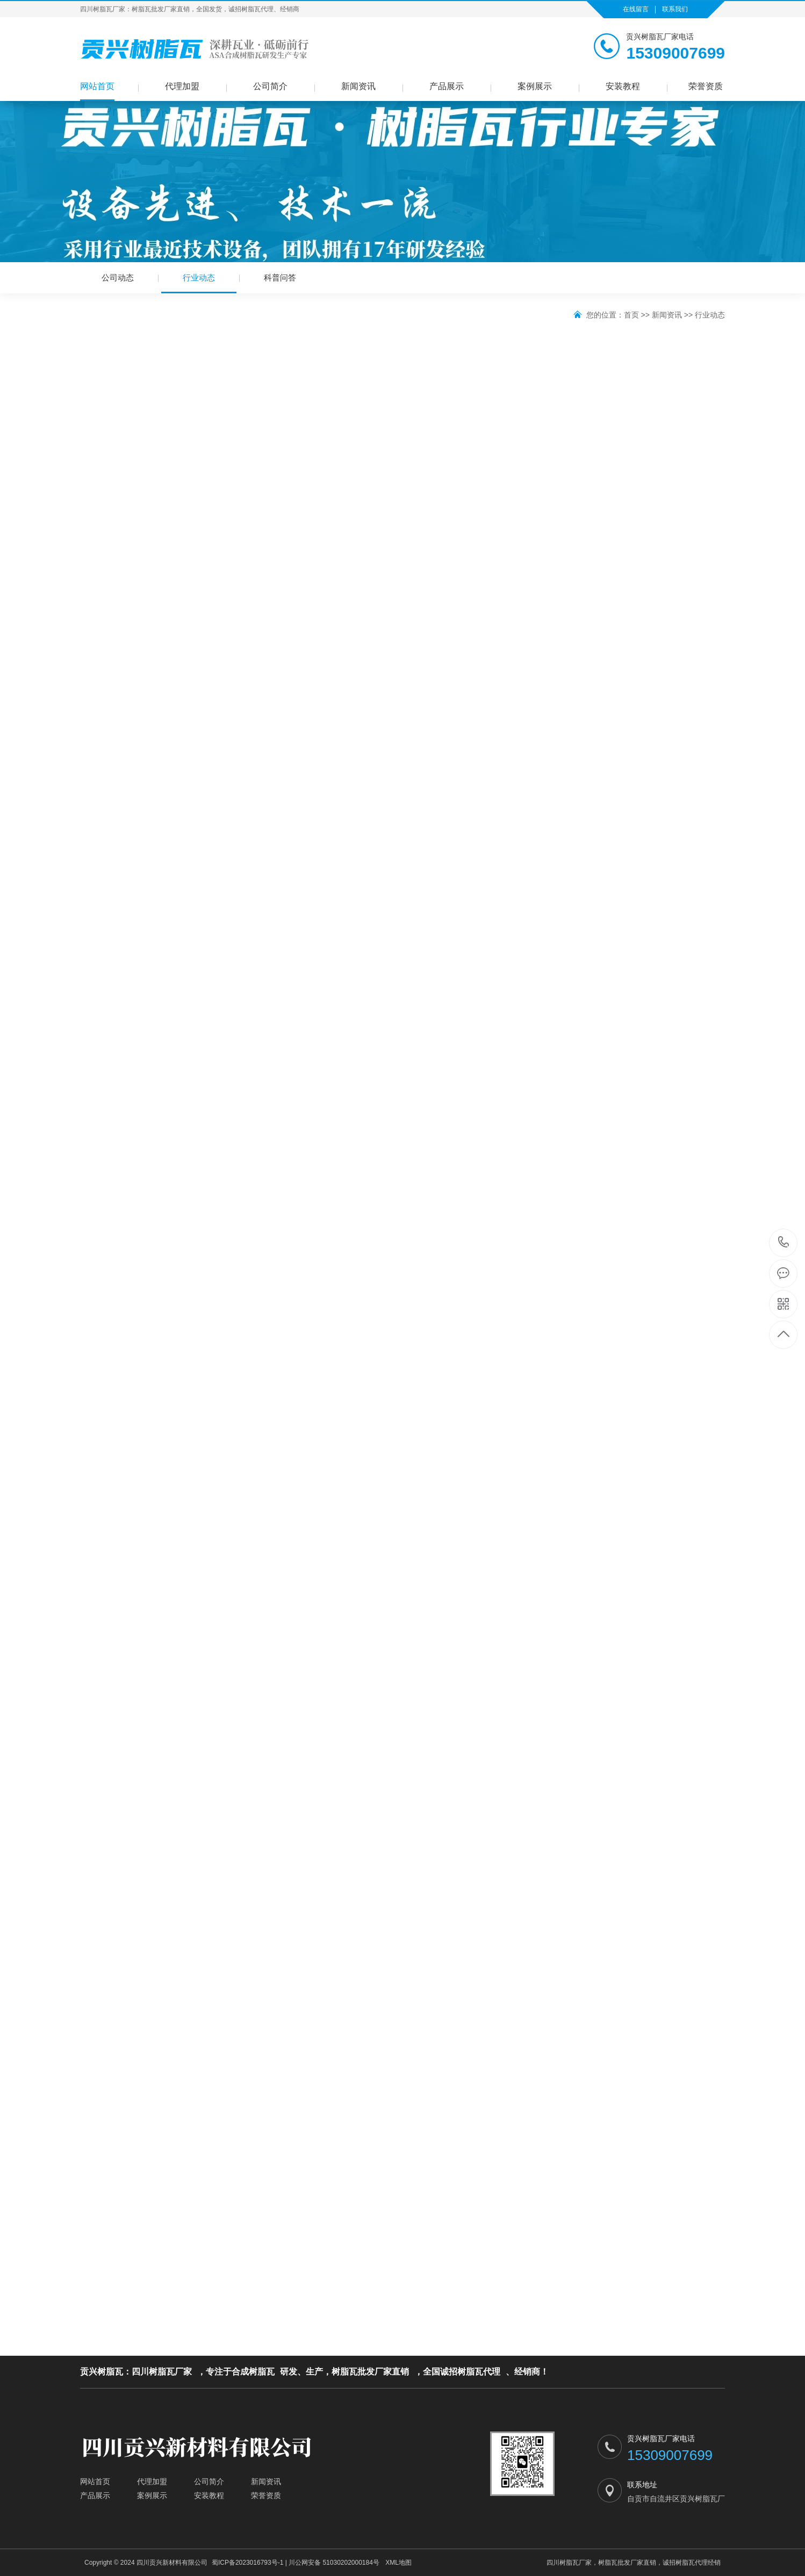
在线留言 (636, 9)
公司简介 (270, 86)
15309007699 (784, 1242)
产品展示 (446, 86)
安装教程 (623, 86)
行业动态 (198, 283)
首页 (631, 315)
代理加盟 (182, 86)
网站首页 (97, 86)
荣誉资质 (705, 86)
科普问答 (280, 277)
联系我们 (675, 9)
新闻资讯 (358, 86)
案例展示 (535, 86)
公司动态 (118, 277)
